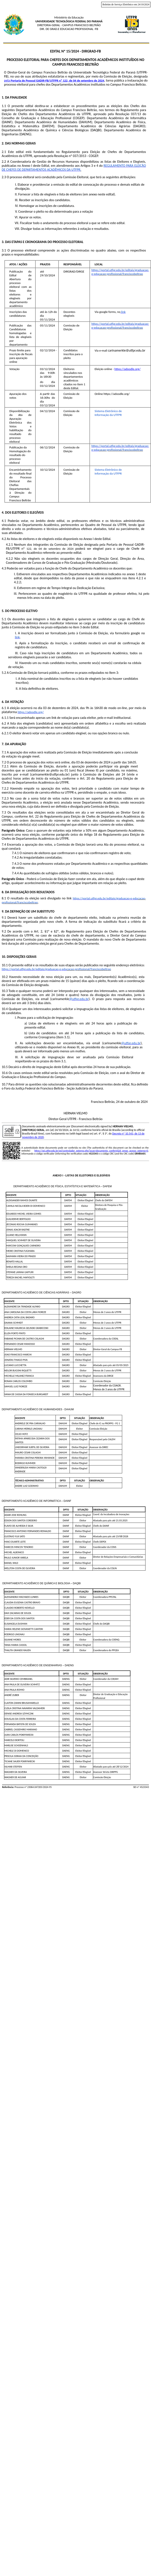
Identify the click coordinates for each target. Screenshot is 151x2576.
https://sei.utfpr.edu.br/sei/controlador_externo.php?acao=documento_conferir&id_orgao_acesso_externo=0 (91, 1150)
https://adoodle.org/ (127, 369)
